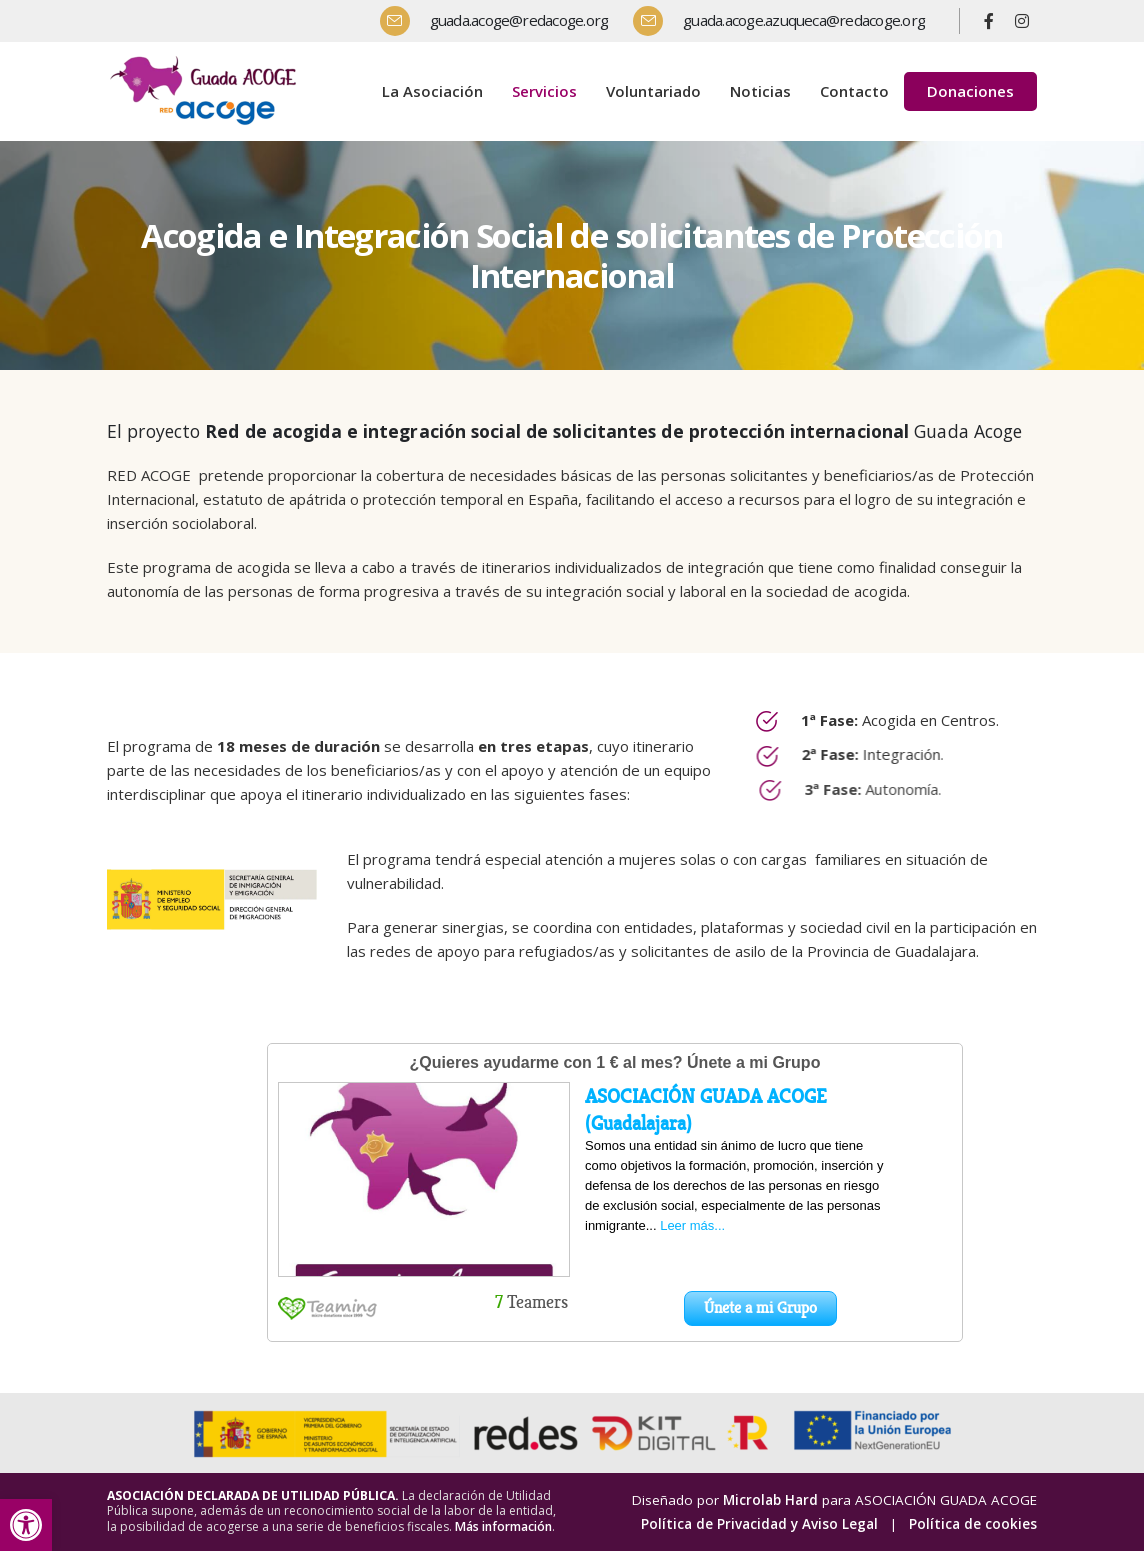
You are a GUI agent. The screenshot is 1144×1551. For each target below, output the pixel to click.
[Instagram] (1022, 21)
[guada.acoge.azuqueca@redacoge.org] (786, 21)
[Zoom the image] (207, 59)
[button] (26, 1525)
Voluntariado (653, 91)
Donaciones (970, 91)
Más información (503, 1526)
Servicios (544, 91)
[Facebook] (989, 21)
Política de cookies (973, 1524)
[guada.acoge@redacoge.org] (502, 21)
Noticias (760, 91)
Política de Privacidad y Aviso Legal (759, 1524)
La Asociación (432, 91)
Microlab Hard (770, 1500)
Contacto (854, 91)
